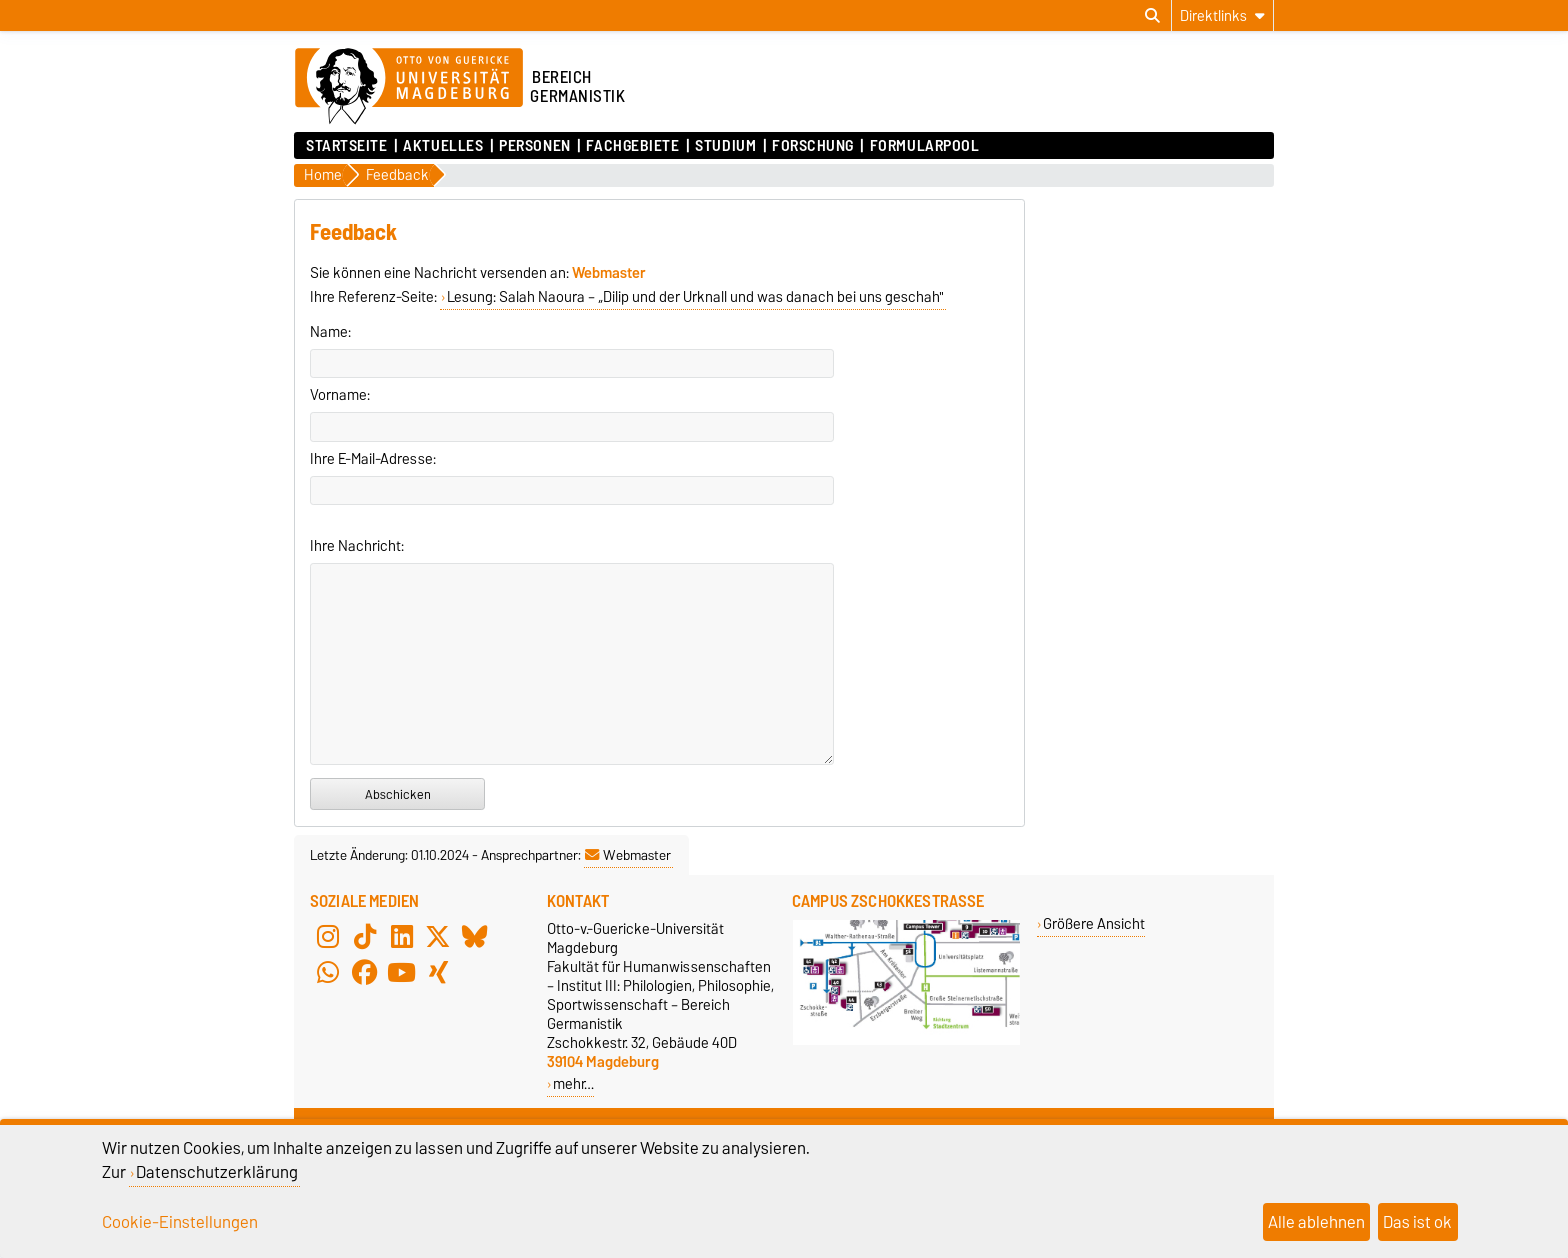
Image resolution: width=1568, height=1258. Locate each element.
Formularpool (925, 146)
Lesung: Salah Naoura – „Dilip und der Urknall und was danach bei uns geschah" (695, 297)
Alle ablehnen (1316, 1222)
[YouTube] (402, 973)
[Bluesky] (475, 937)
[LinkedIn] (402, 937)
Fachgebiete (632, 146)
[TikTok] (365, 937)
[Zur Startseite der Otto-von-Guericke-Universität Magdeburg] (409, 87)
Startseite (347, 146)
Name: (330, 332)
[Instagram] (328, 937)
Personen (534, 146)
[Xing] (438, 973)
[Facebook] (365, 973)
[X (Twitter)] (438, 937)
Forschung (813, 146)
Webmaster (628, 855)
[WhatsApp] (328, 973)
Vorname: (340, 395)
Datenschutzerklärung (217, 1172)
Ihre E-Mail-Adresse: (373, 459)
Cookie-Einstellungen (180, 1222)
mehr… (573, 1083)
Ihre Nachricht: (357, 546)
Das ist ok (1417, 1222)
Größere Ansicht (1094, 923)
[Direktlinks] (1222, 15)
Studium (725, 146)
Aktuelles (443, 146)
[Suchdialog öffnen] (1152, 16)
